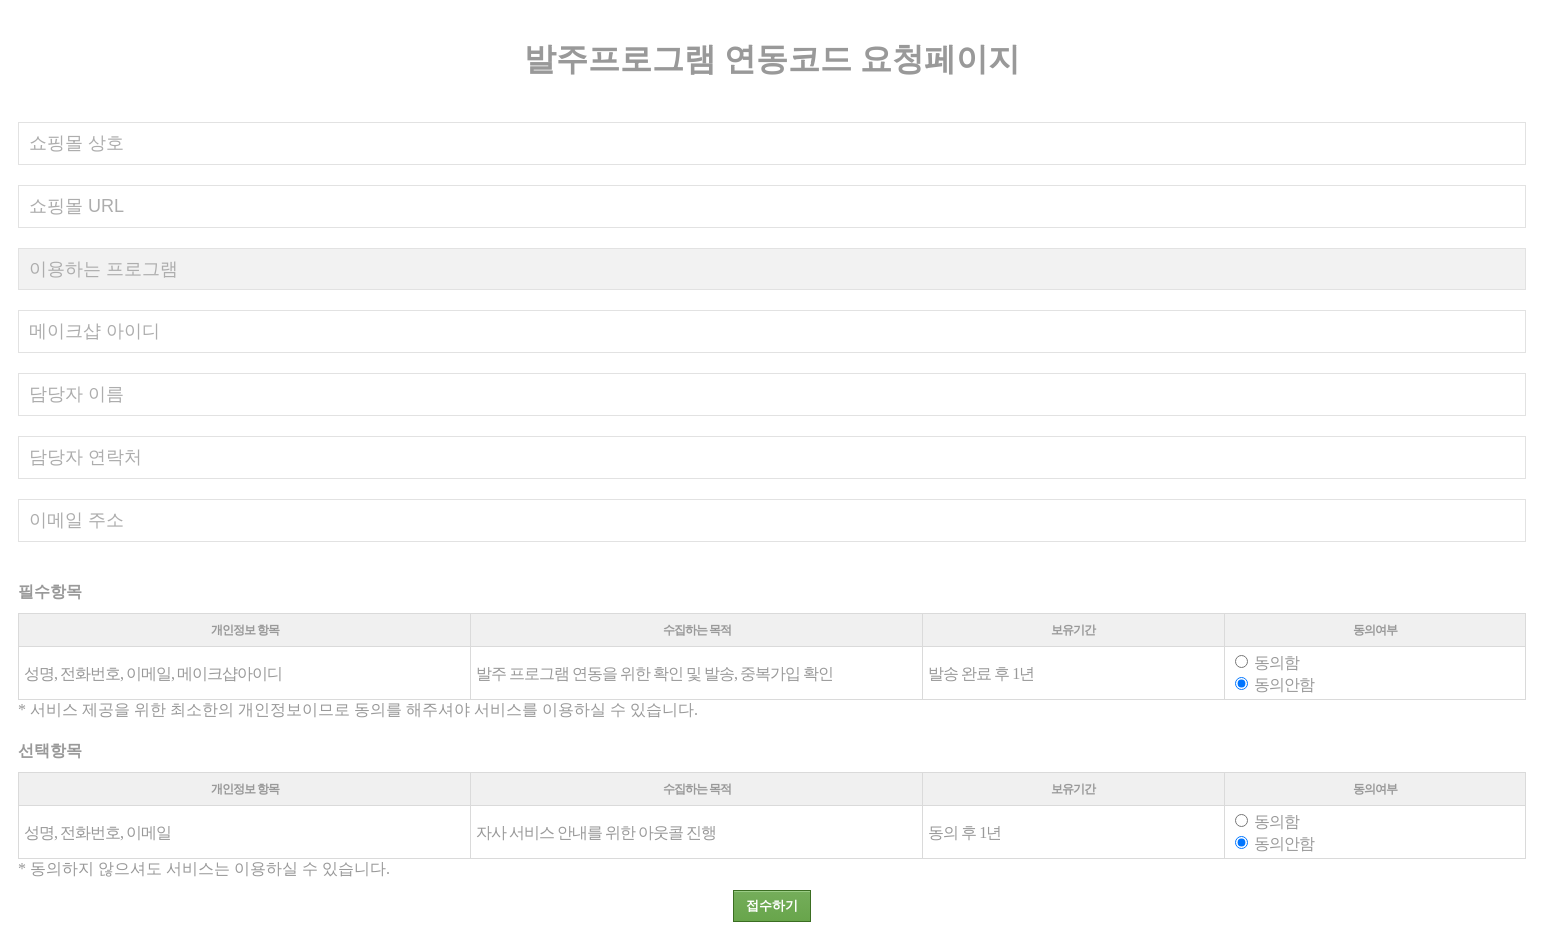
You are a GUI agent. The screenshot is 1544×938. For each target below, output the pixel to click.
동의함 (1267, 662)
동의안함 (1274, 684)
